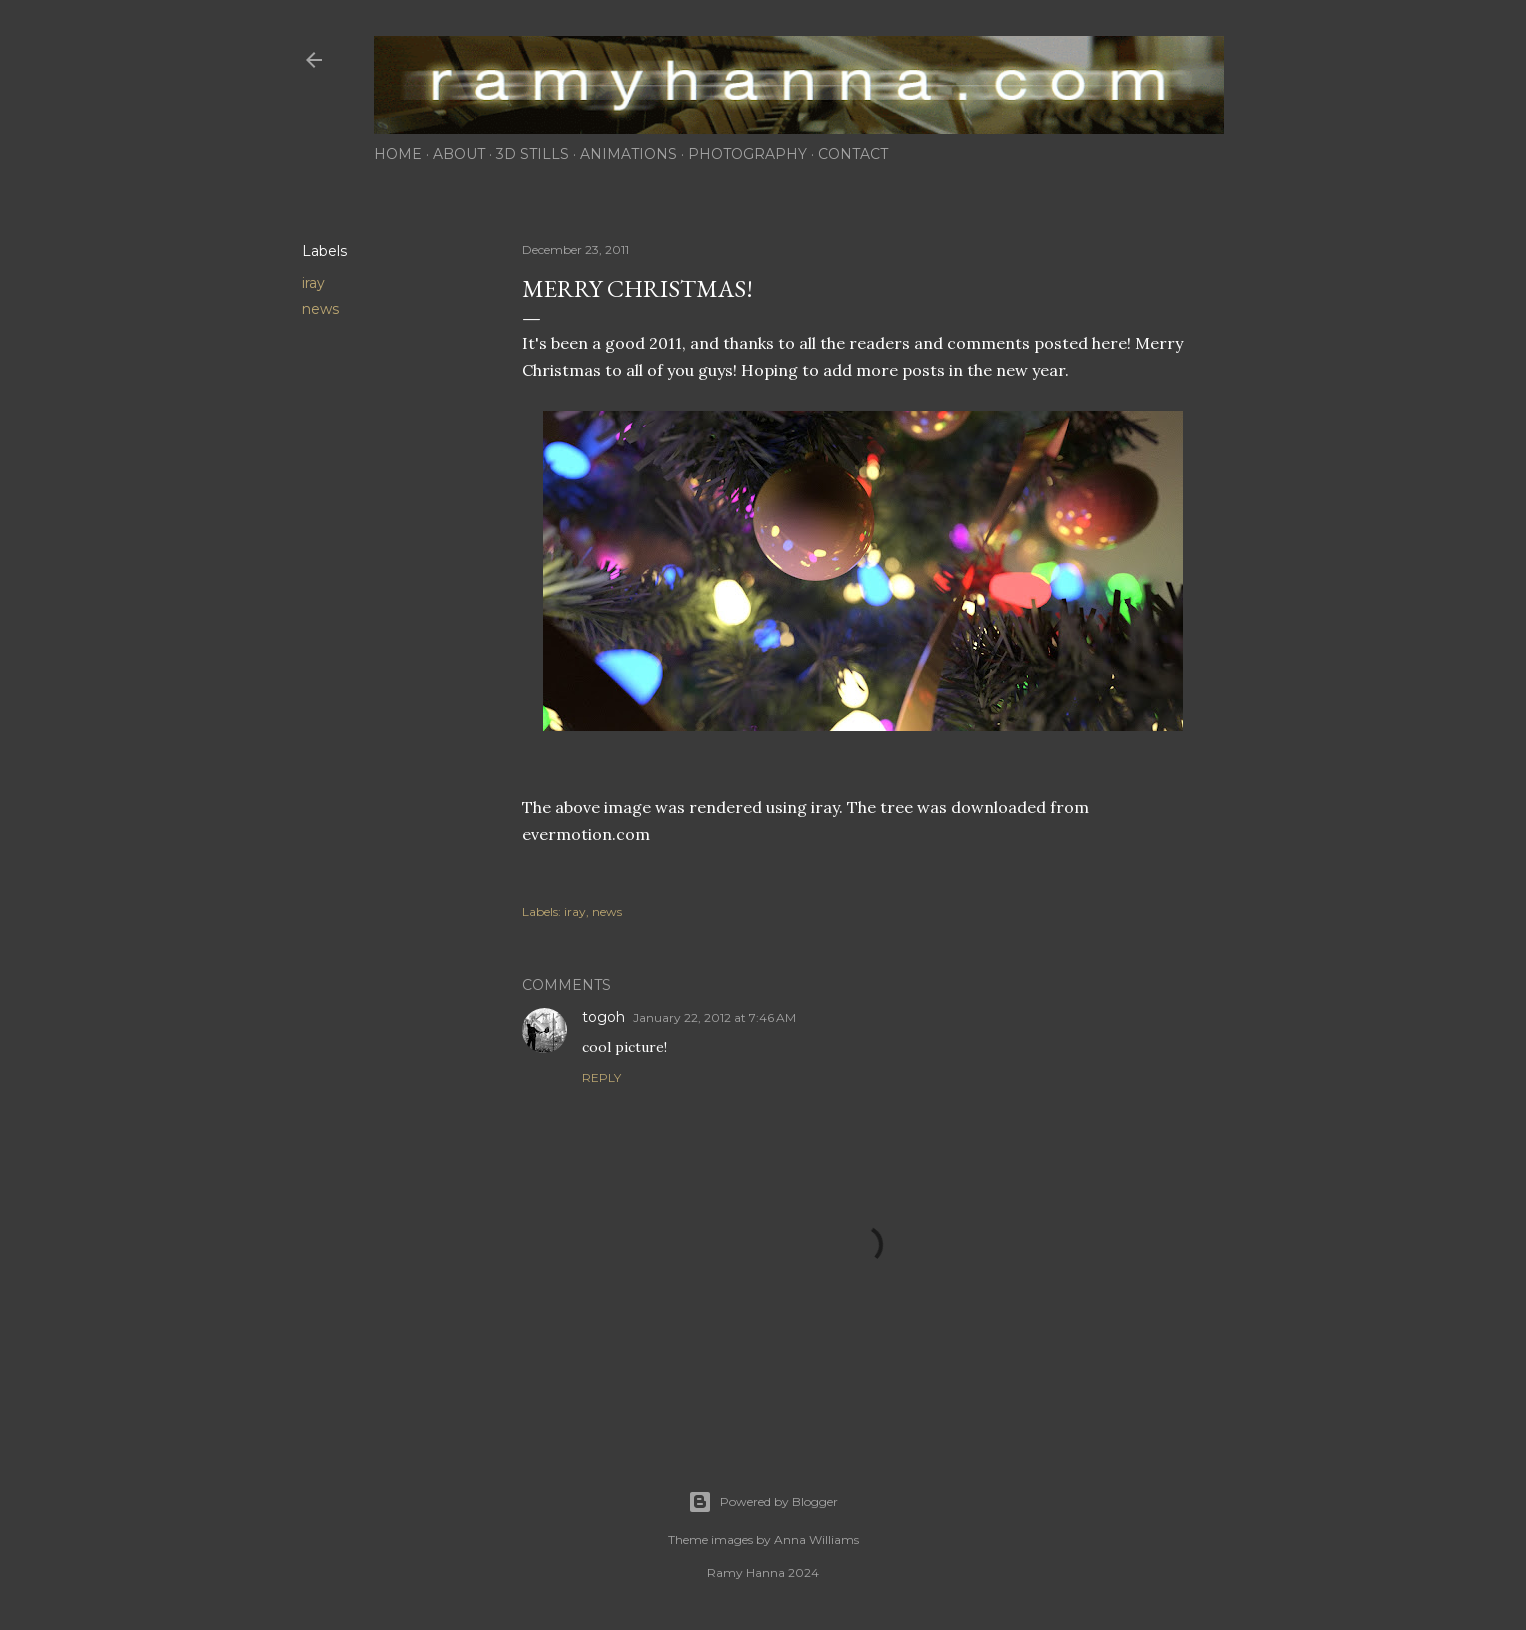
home (398, 154)
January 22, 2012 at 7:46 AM (714, 1017)
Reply (601, 1077)
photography (747, 154)
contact (853, 154)
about (459, 154)
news (320, 309)
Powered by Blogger (763, 1502)
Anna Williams (816, 1539)
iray (313, 283)
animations (628, 154)
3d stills (532, 154)
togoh (603, 1017)
